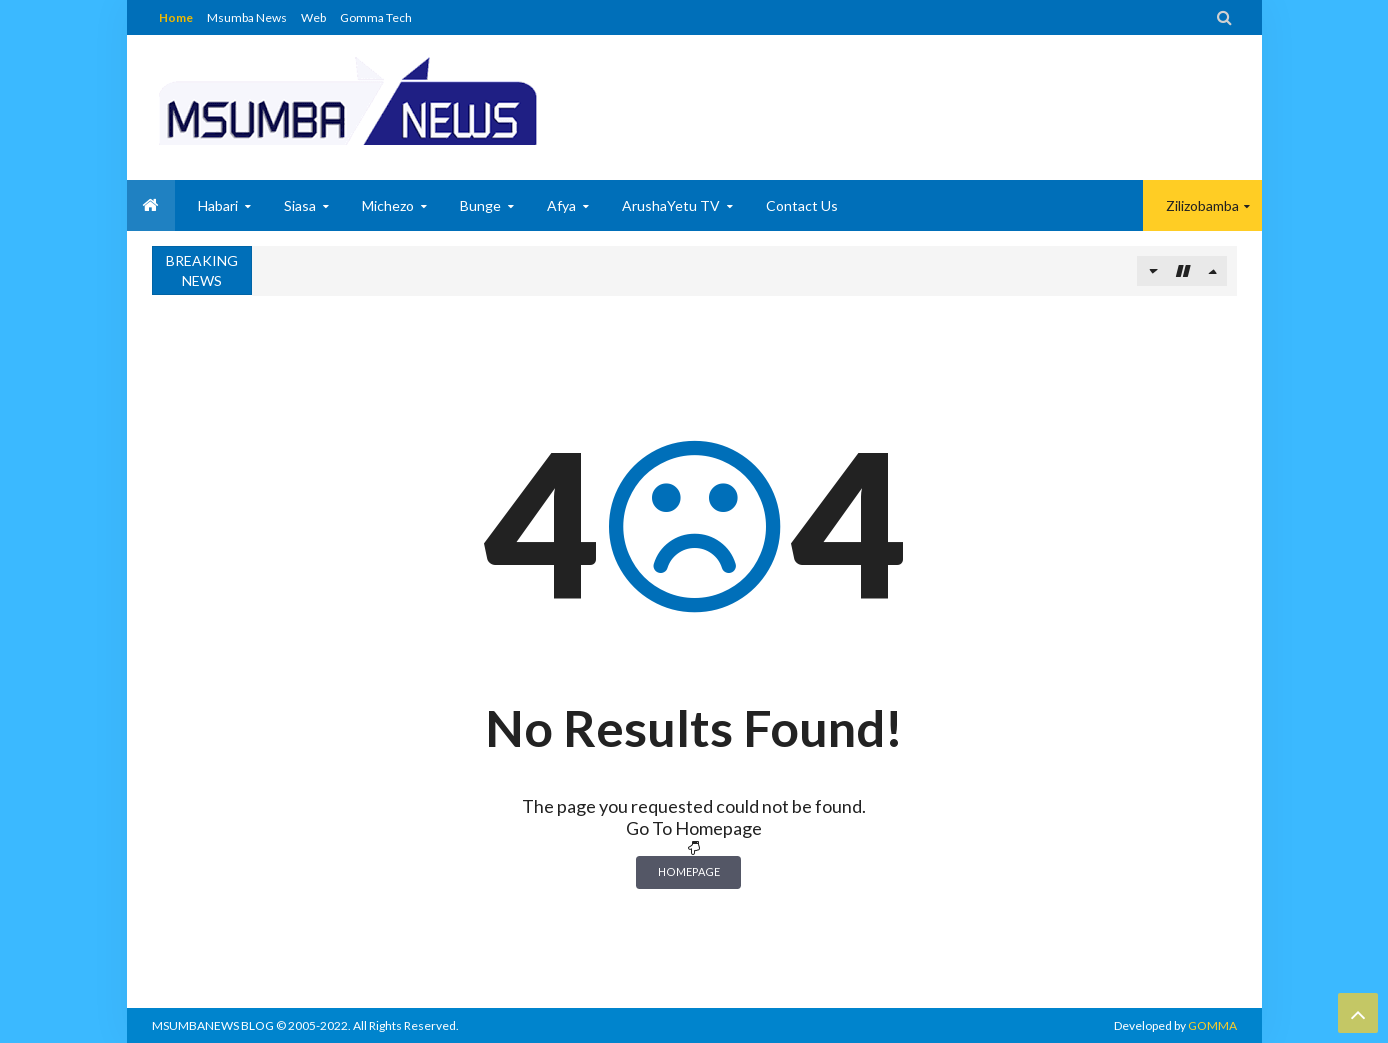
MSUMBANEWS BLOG (213, 1025)
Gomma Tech (376, 17)
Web (313, 17)
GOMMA (1212, 1025)
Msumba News (247, 17)
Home (176, 17)
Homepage (689, 871)
